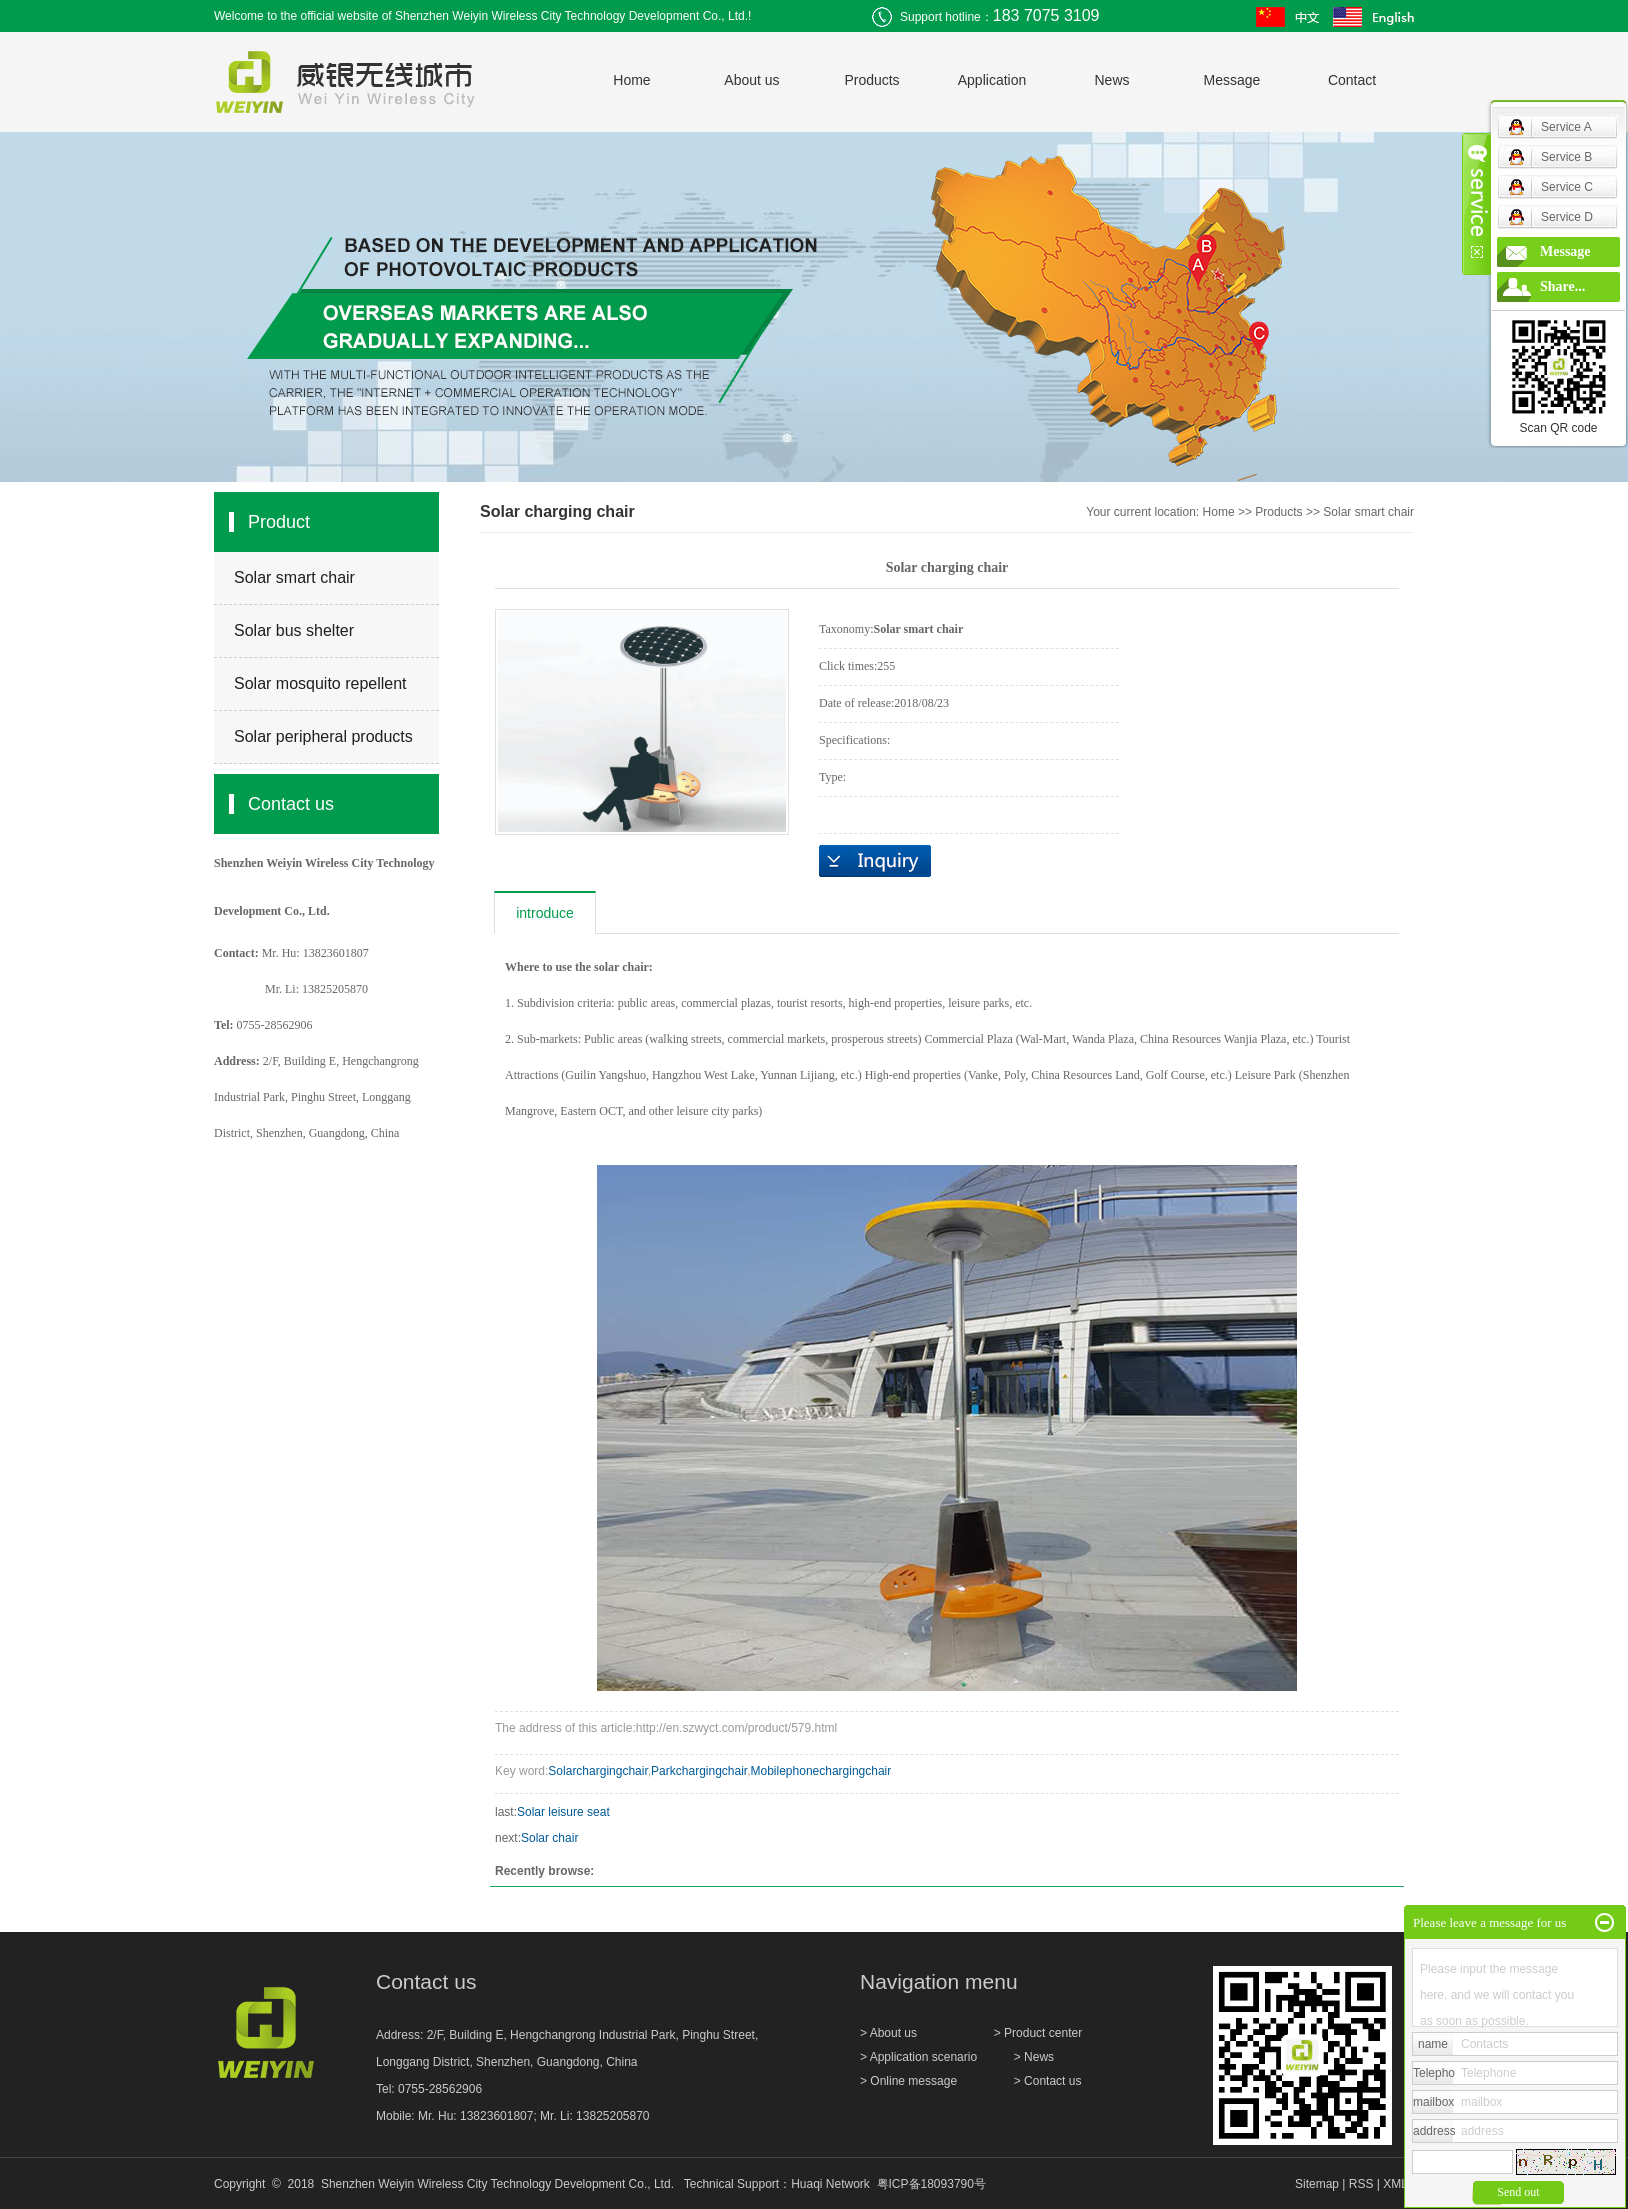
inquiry (875, 861)
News (1111, 80)
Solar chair (549, 1838)
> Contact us (1048, 2081)
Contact (1352, 80)
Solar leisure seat (563, 1812)
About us (751, 80)
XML (1395, 2184)
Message (1232, 80)
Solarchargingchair (597, 1771)
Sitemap (1317, 2184)
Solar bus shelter (294, 630)
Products (871, 80)
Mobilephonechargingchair (821, 1771)
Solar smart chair (294, 577)
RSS (1361, 2184)
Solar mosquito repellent (320, 683)
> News (1034, 2057)
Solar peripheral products (323, 736)
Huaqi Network (830, 2184)
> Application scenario (920, 2057)
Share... (1562, 286)
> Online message (908, 2081)
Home (631, 80)
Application (992, 80)
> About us (890, 2033)
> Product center (1038, 2033)
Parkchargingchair (699, 1771)
